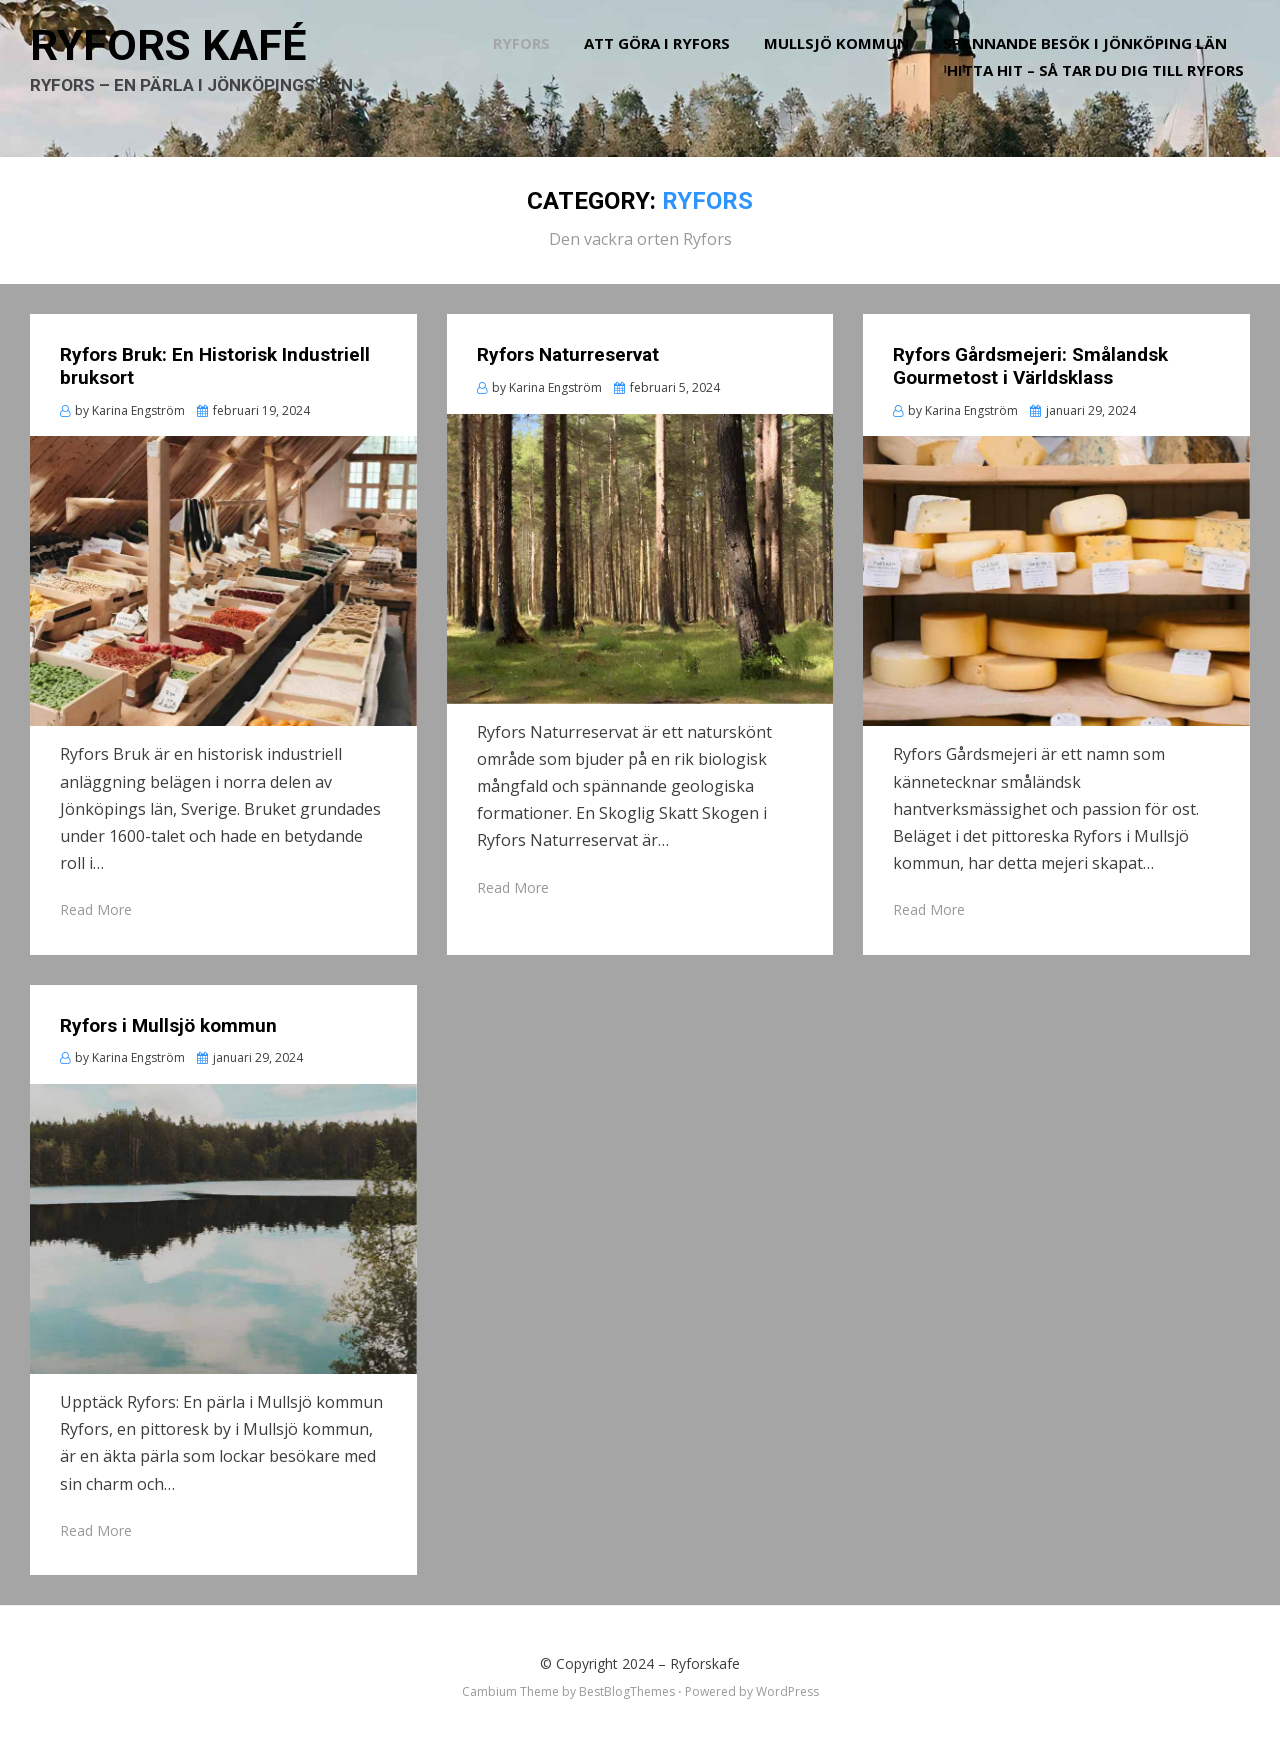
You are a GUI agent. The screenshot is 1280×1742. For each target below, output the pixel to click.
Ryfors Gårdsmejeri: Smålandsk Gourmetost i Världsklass (1030, 361)
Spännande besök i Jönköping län (1091, 59)
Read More (96, 904)
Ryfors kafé (183, 60)
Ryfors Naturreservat (568, 349)
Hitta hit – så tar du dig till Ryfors (1101, 86)
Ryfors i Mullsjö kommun (168, 1019)
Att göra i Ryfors (663, 59)
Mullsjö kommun (842, 59)
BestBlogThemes (627, 1686)
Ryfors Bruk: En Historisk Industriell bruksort (215, 361)
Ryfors (527, 59)
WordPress (787, 1686)
